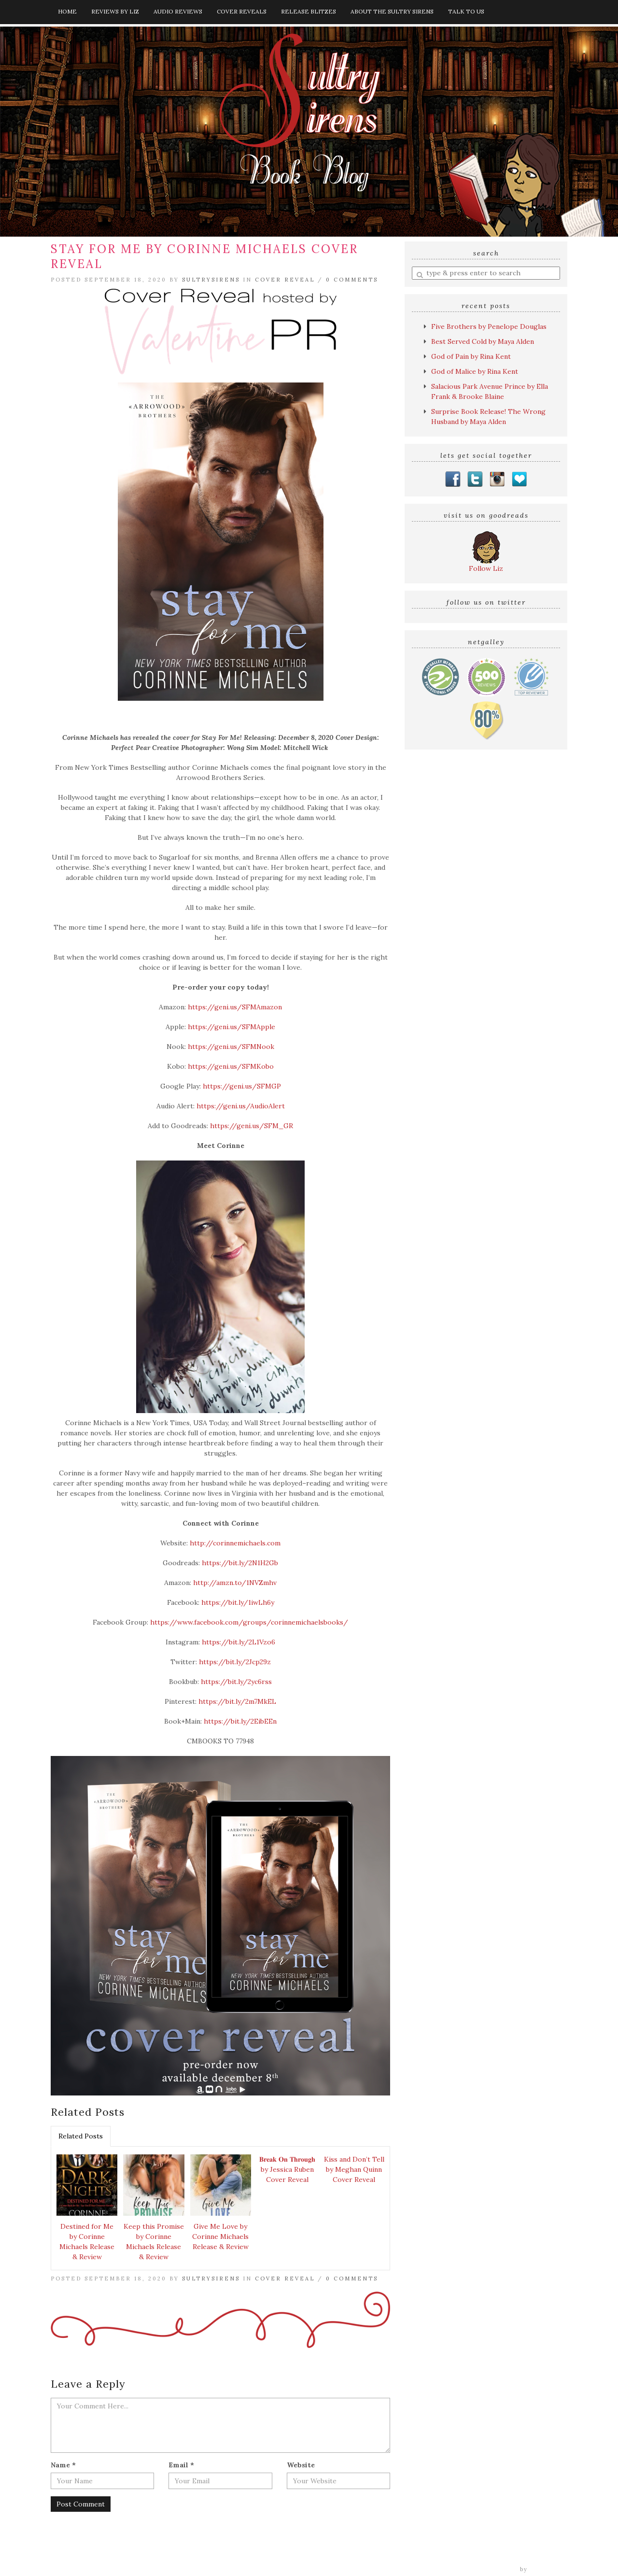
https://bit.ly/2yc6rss (236, 1681)
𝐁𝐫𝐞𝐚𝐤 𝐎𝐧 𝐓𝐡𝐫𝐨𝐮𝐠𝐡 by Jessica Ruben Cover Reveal (287, 2169)
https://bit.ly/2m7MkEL (237, 1701)
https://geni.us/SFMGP (242, 1086)
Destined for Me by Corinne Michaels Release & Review (86, 2241)
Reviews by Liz (115, 11)
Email (181, 2465)
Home (67, 11)
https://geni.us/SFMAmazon (235, 1007)
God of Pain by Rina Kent (471, 356)
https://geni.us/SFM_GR (251, 1125)
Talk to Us (466, 11)
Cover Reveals (242, 11)
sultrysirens (211, 279)
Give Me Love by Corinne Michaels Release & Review (220, 2236)
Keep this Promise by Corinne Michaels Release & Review (154, 2241)
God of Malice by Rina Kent (474, 371)
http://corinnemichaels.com (235, 1543)
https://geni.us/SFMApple (231, 1026)
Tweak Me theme (491, 2569)
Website (301, 2465)
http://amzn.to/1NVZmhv (235, 1582)
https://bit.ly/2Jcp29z (235, 1661)
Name (63, 2465)
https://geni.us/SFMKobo (231, 1066)
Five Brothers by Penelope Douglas (489, 326)
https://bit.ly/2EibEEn (240, 1721)
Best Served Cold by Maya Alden (482, 341)
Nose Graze (548, 2569)
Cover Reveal (285, 279)
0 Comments (352, 279)
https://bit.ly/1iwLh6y (237, 1602)
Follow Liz (486, 568)
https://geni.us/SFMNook (231, 1046)
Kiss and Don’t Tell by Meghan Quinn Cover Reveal (354, 2169)
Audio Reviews (178, 11)
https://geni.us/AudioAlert (240, 1106)
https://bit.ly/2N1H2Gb (240, 1562)
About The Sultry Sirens (392, 11)
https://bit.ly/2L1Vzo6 (238, 1642)
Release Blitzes (308, 11)
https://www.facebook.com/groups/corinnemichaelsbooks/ (249, 1622)
